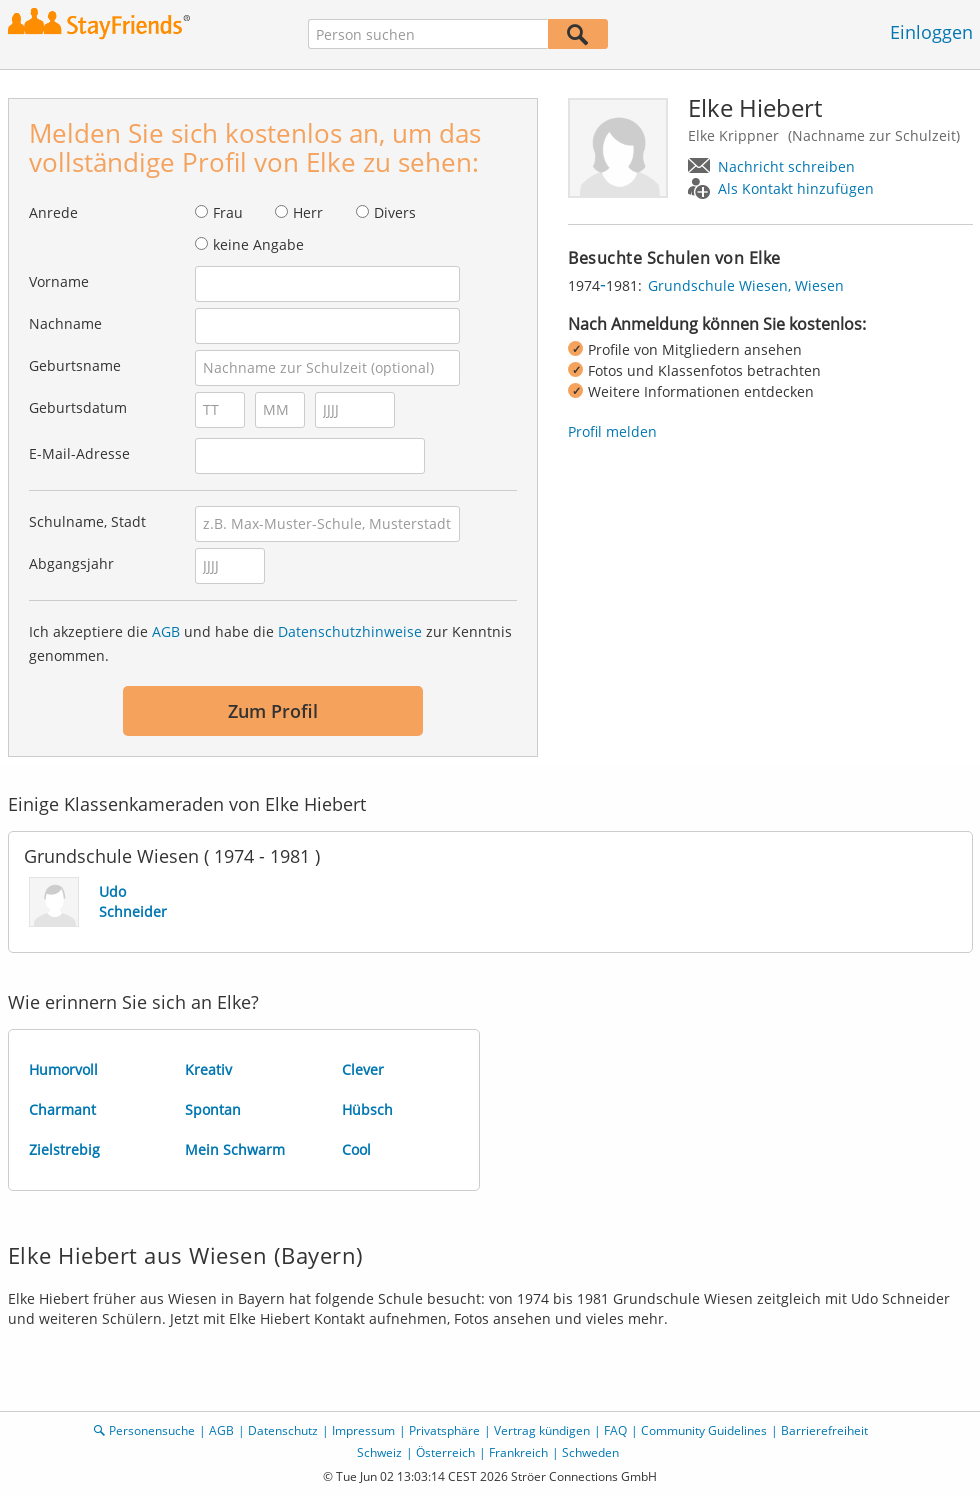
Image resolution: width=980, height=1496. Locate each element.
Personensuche (152, 1430)
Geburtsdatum (78, 407)
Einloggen (931, 32)
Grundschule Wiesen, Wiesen (746, 285)
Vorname (59, 281)
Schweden (590, 1452)
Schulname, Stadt (87, 521)
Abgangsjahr (71, 563)
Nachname (65, 323)
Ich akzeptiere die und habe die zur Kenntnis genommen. (270, 643)
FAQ (615, 1430)
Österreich (445, 1452)
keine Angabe (258, 244)
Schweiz (379, 1452)
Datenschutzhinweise (350, 631)
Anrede (53, 212)
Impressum (363, 1430)
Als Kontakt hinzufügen (796, 188)
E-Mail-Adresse (79, 453)
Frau (228, 212)
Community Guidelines (704, 1430)
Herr (308, 212)
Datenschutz (283, 1430)
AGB (166, 631)
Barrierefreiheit (824, 1430)
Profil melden (612, 431)
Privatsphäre (444, 1430)
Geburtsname (75, 365)
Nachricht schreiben (786, 166)
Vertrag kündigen (542, 1430)
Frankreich (518, 1452)
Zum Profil (273, 711)
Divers (395, 212)
